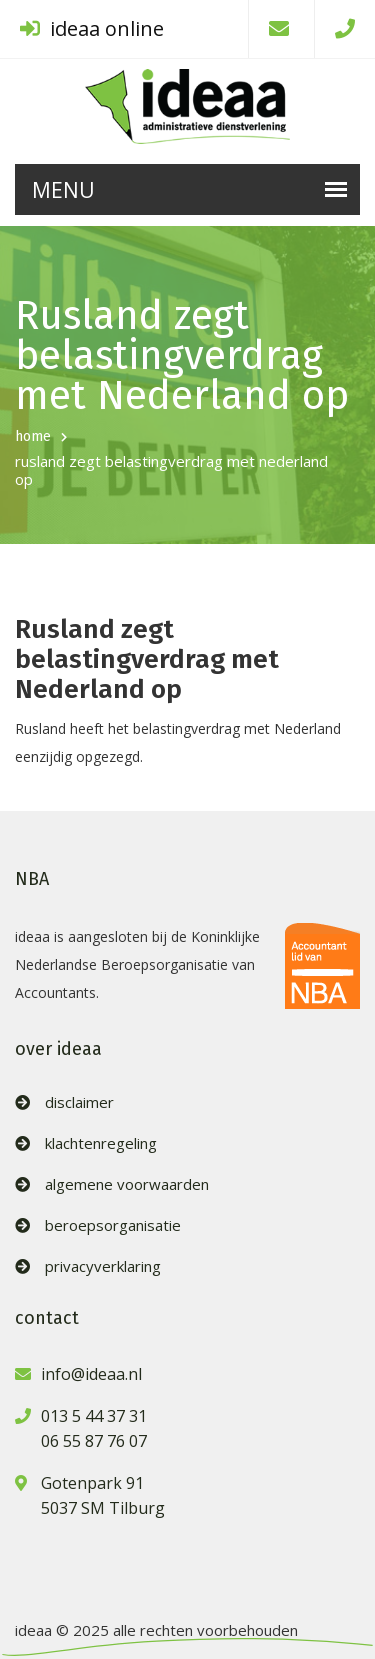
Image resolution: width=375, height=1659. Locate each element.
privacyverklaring (103, 1266)
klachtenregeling (101, 1143)
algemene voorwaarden (127, 1184)
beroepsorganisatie (113, 1225)
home (33, 436)
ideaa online (92, 28)
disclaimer (79, 1102)
